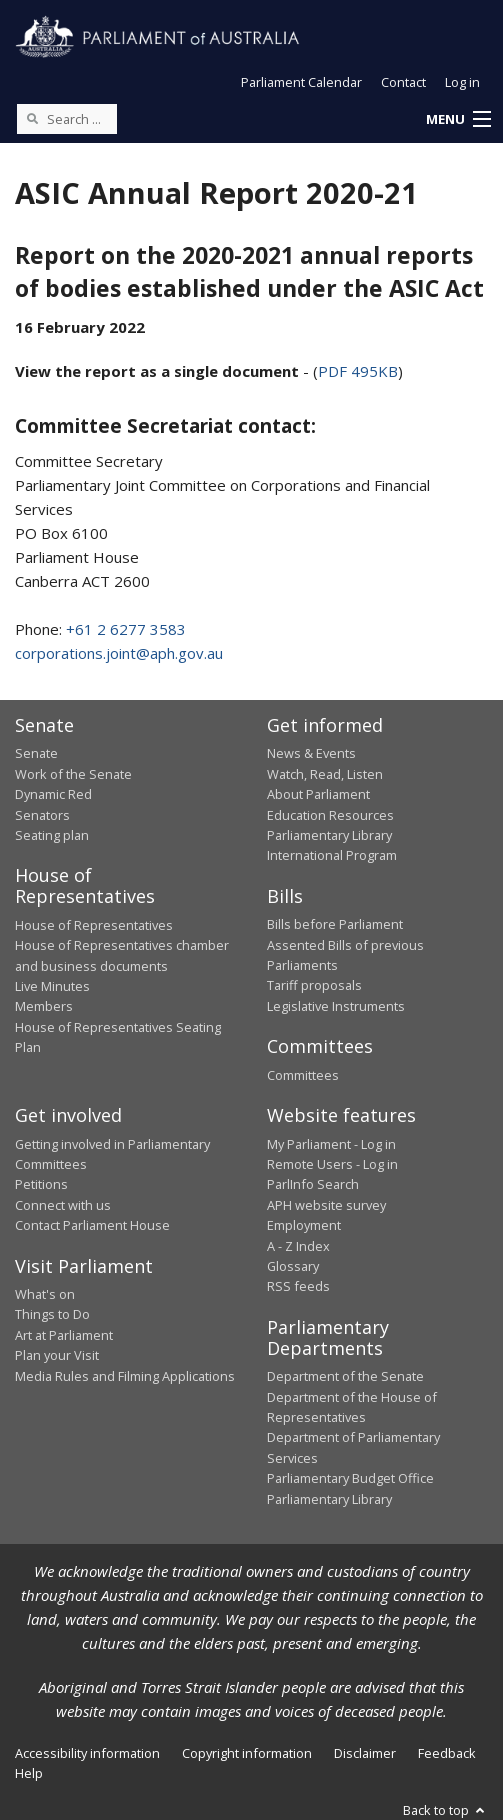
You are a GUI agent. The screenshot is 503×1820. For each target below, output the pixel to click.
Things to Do (52, 1314)
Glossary (293, 1266)
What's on (45, 1294)
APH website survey (326, 1205)
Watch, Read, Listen (325, 774)
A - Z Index (298, 1246)
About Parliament (318, 794)
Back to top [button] (445, 1810)
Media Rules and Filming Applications (125, 1376)
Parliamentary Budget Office (350, 1478)
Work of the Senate (73, 774)
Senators (42, 815)
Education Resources (330, 815)
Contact (403, 82)
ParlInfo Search (313, 1184)
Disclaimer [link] (365, 1753)
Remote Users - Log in (332, 1164)
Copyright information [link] (247, 1753)
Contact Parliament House (92, 1225)
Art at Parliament (64, 1335)
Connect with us (63, 1205)
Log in (462, 82)
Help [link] (29, 1773)
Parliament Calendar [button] (301, 82)
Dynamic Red (53, 794)
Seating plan (52, 835)
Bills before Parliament (335, 924)
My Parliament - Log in (331, 1144)
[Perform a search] (32, 118)
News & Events (311, 753)
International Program (332, 855)
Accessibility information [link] (87, 1753)
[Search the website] (67, 119)
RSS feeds (298, 1286)
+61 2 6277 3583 (126, 629)
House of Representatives (94, 925)
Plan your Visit (57, 1355)
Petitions (41, 1184)
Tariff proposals (314, 985)
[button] (458, 120)
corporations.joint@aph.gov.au (119, 653)
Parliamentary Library (329, 835)
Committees (303, 1075)
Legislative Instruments (336, 1006)
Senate (36, 753)
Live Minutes (52, 986)
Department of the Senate (345, 1376)
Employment (304, 1225)
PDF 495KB (358, 371)
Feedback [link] (447, 1753)
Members (44, 1006)
